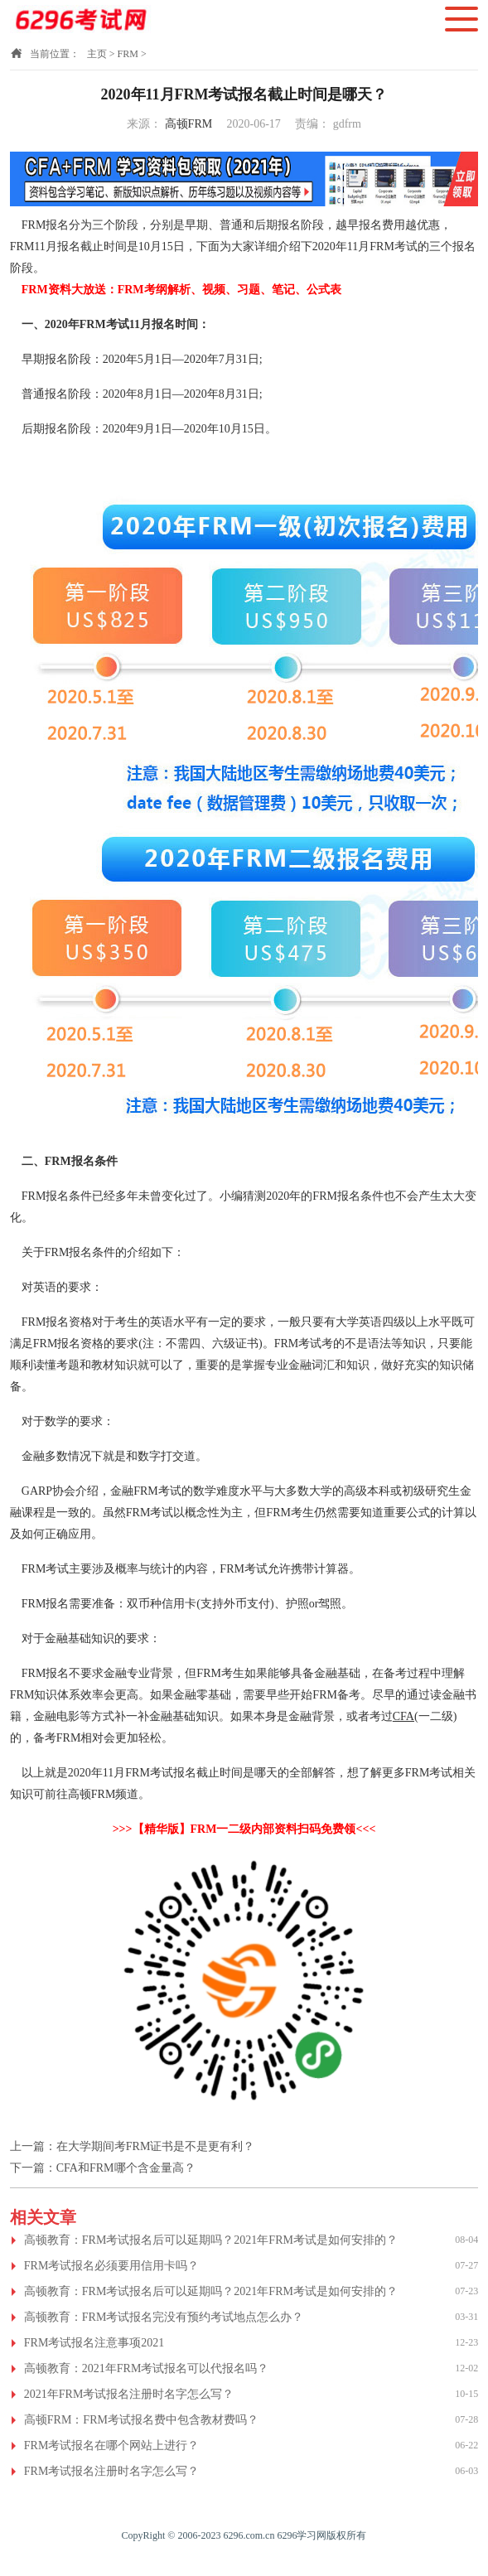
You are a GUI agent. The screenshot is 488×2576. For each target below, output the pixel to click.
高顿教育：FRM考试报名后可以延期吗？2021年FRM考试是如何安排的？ (211, 2240)
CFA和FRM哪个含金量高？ (126, 2168)
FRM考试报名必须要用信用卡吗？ (112, 2265)
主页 (97, 54)
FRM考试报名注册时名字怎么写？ (112, 2471)
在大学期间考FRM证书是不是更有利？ (155, 2146)
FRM (128, 54)
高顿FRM (189, 124)
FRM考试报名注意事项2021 (94, 2343)
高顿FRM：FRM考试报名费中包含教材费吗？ (141, 2420)
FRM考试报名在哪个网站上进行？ (112, 2445)
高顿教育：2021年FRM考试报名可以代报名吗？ (146, 2368)
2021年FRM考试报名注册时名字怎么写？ (129, 2394)
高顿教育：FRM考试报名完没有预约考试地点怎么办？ (164, 2317)
